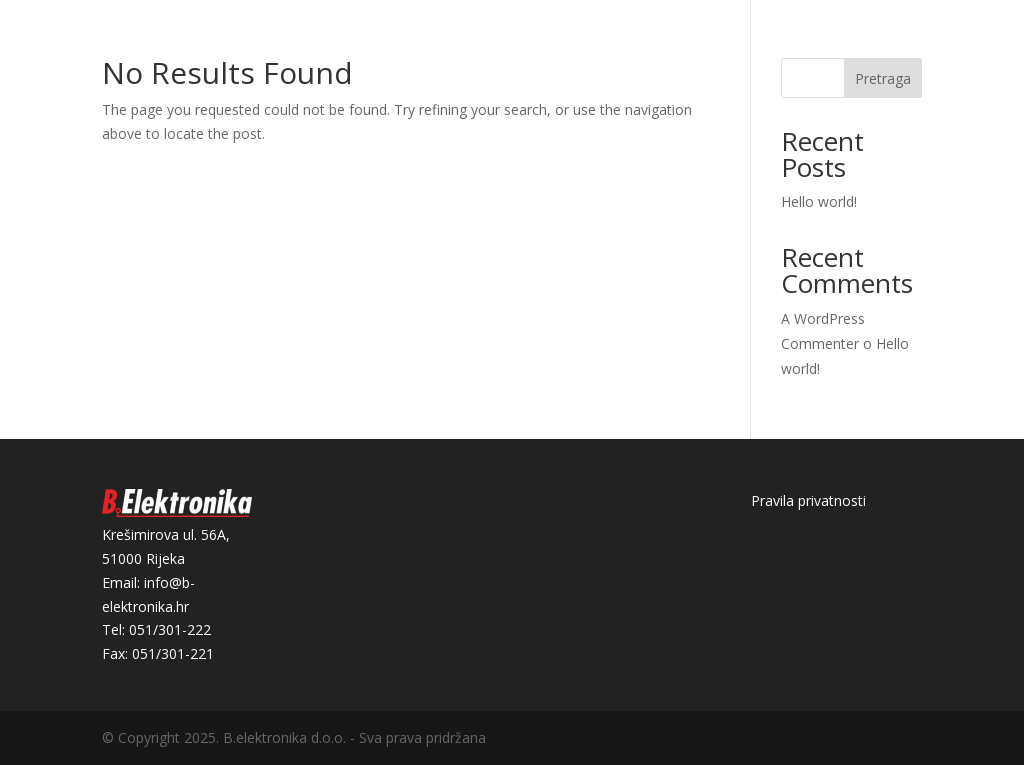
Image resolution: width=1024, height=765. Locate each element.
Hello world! (819, 201)
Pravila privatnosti (808, 500)
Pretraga (883, 78)
